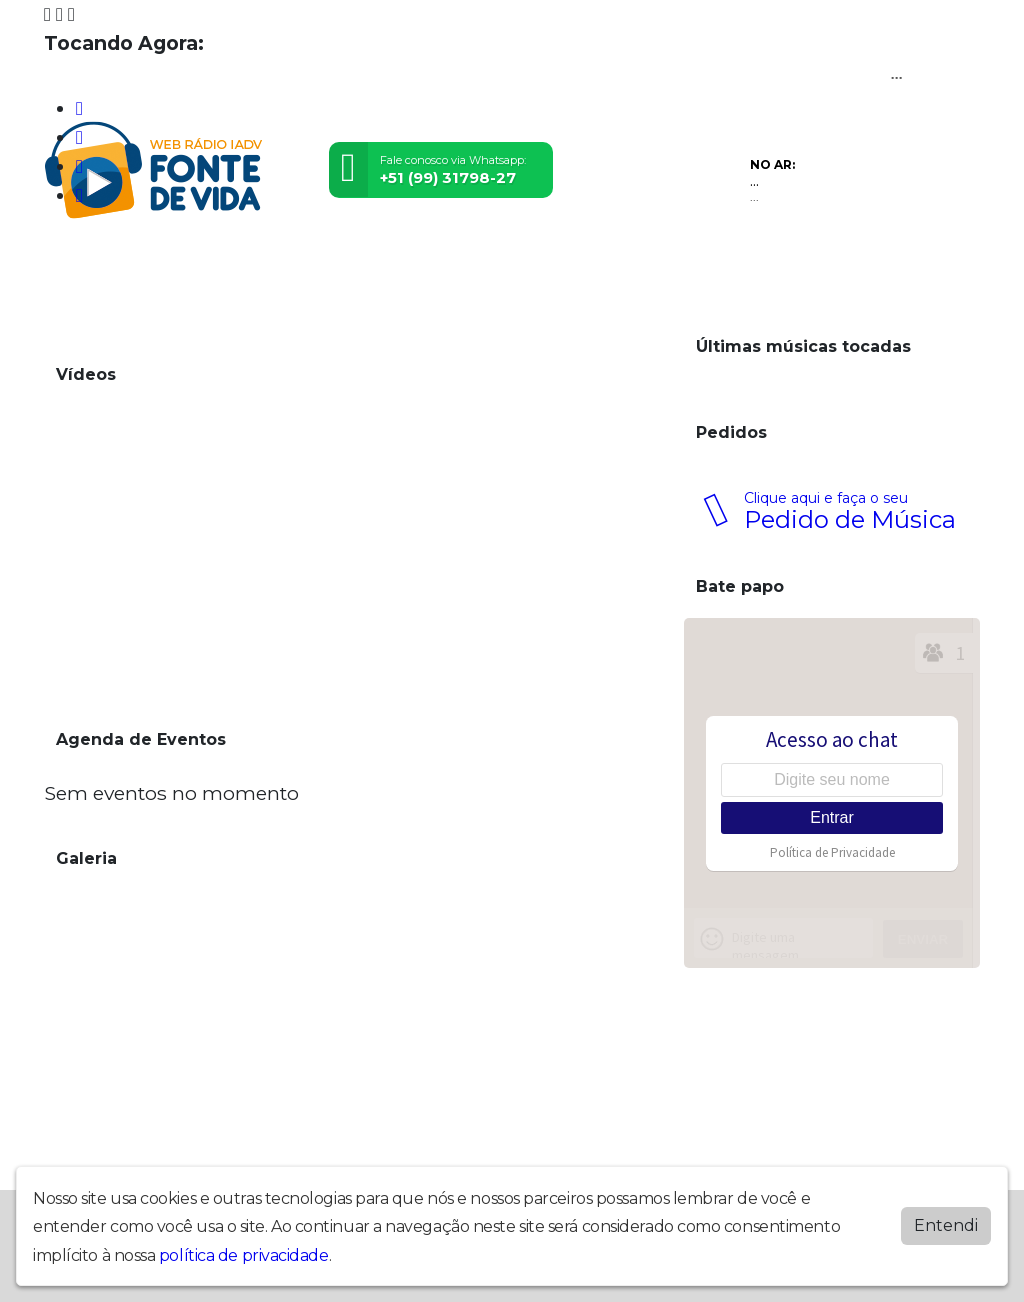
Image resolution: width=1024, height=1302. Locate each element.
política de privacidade (244, 1255)
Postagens (459, 265)
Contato (598, 265)
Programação (149, 265)
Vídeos (232, 265)
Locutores (372, 265)
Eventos (295, 265)
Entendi (946, 1225)
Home (69, 265)
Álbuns (532, 265)
